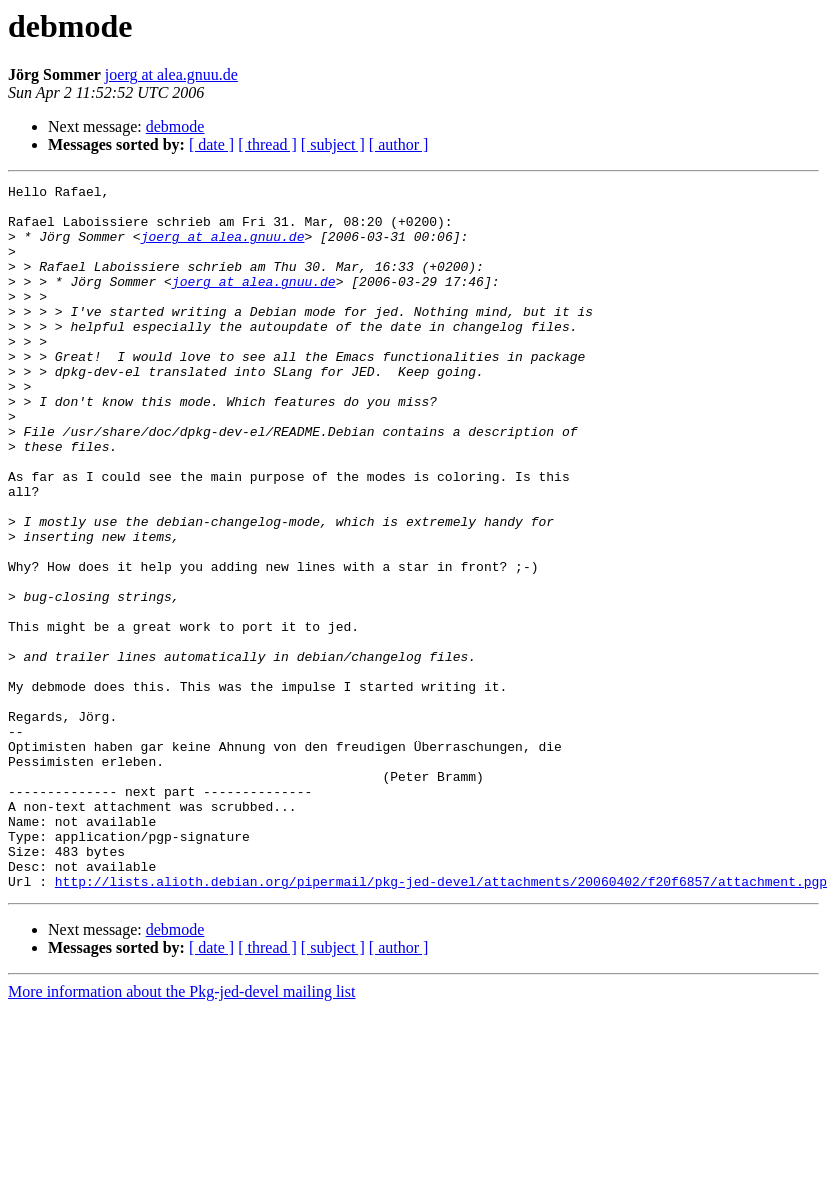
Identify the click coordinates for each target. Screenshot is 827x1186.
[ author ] (399, 144)
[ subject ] (333, 144)
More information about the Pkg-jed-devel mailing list (181, 1132)
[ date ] (211, 144)
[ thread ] (267, 144)
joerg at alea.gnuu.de (171, 74)
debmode (175, 126)
